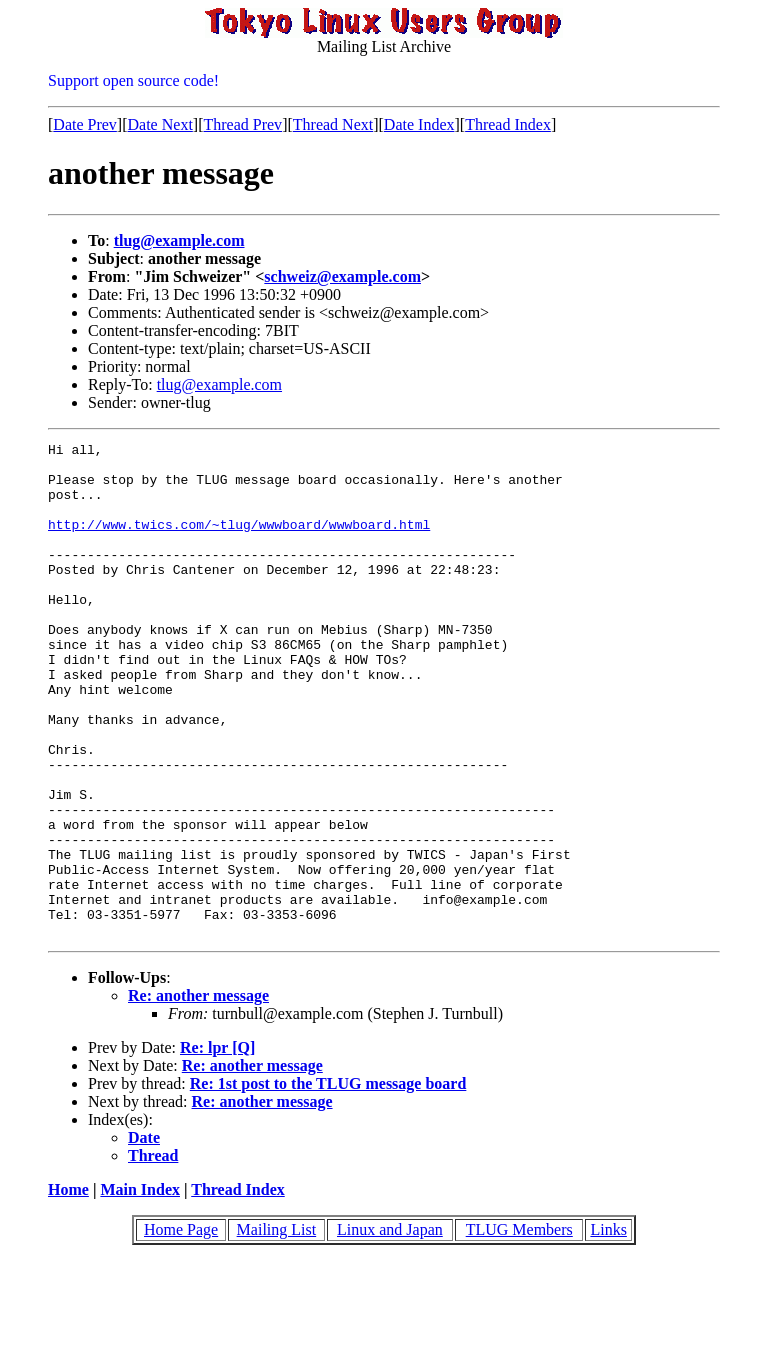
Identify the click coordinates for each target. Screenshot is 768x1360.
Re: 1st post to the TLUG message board (328, 1182)
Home (68, 1288)
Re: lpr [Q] (217, 1146)
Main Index (140, 1288)
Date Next (160, 124)
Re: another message (198, 1094)
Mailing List (277, 1328)
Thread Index (508, 124)
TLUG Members (519, 1328)
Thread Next (333, 124)
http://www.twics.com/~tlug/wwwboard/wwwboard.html (239, 542)
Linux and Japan (390, 1328)
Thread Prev (242, 124)
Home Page (181, 1328)
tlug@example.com (179, 240)
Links (608, 1328)
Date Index (419, 124)
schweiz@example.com (342, 276)
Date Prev (85, 124)
